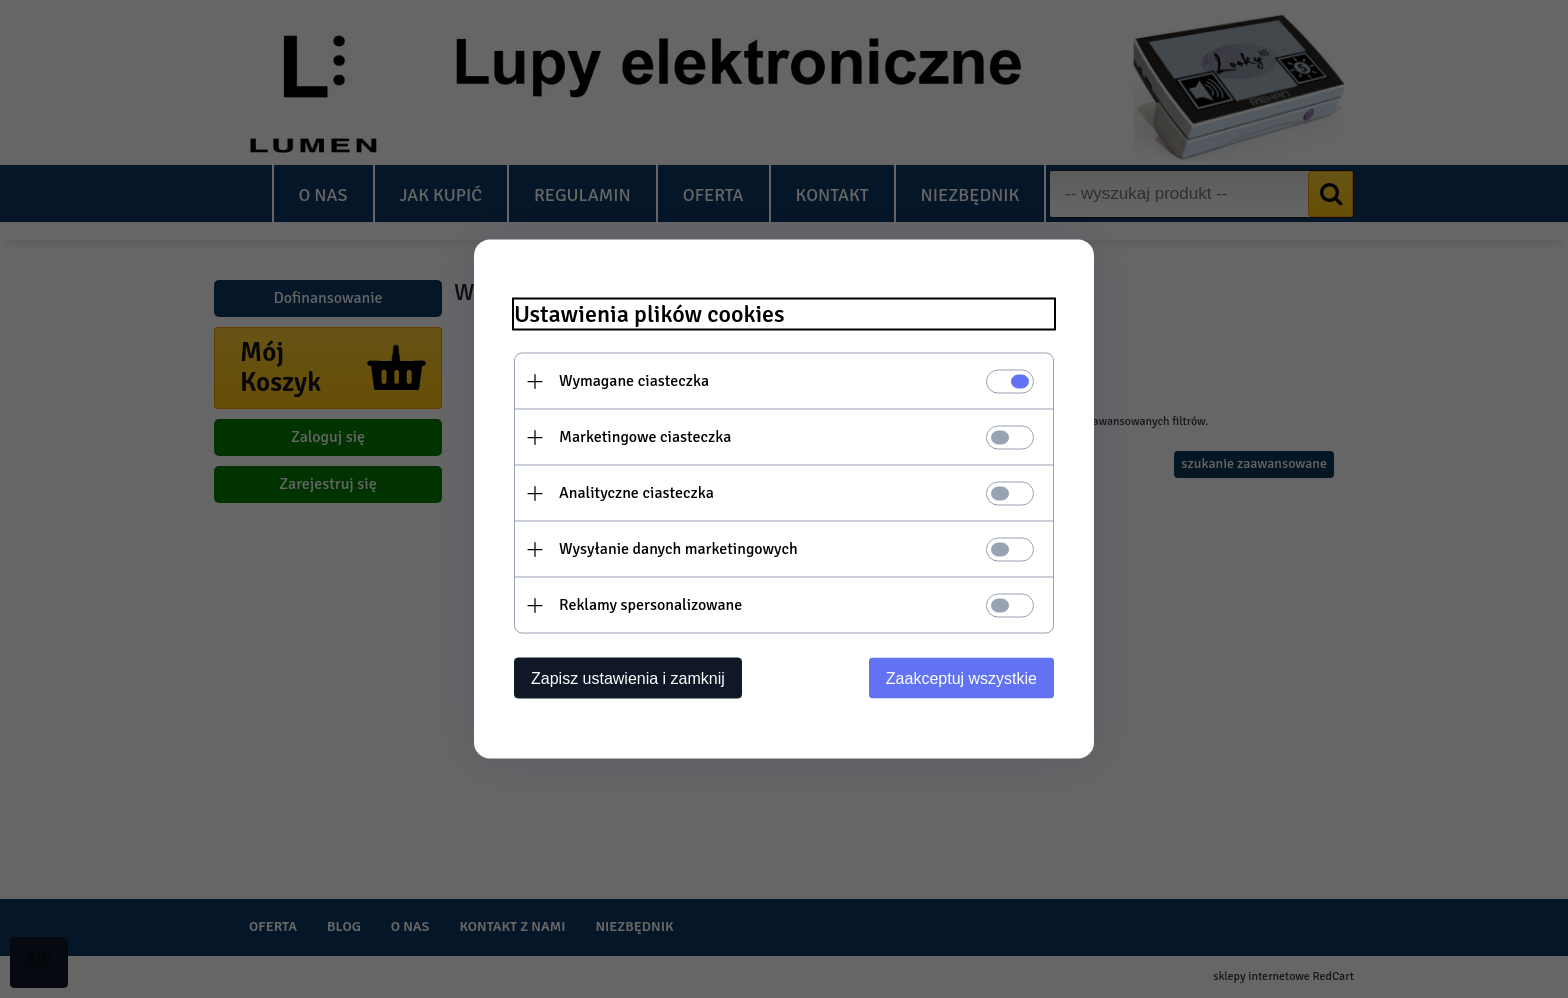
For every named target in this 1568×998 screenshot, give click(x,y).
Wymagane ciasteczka (634, 381)
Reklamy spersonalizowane (650, 605)
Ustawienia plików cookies (649, 314)
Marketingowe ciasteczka (645, 437)
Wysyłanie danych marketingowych (678, 549)
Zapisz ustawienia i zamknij (628, 678)
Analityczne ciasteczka (636, 493)
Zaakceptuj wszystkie (961, 678)
